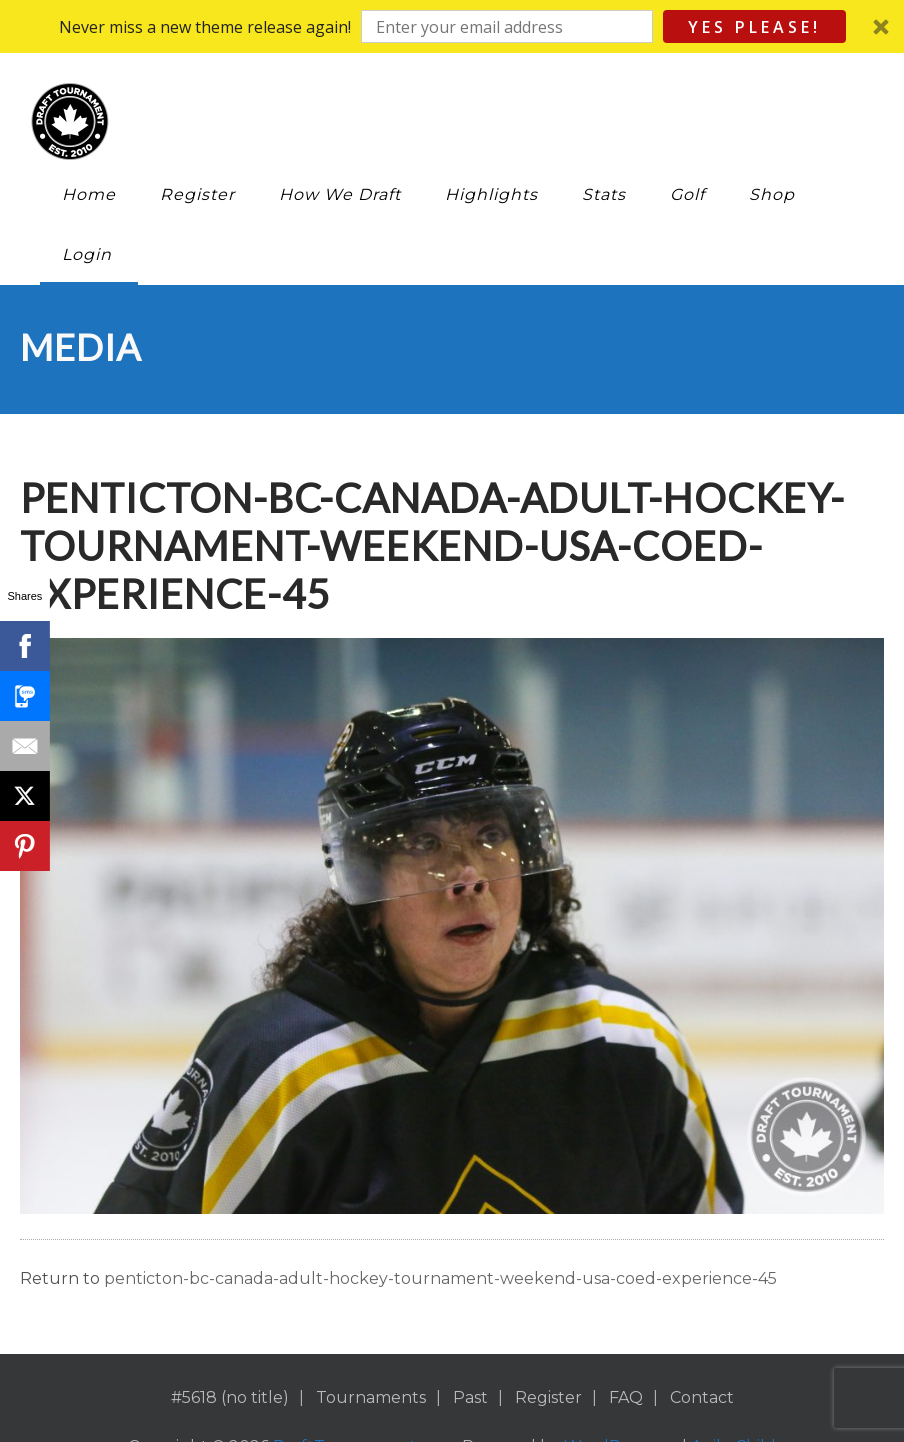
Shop (772, 194)
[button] (452, 26)
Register (197, 194)
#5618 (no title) (230, 1397)
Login (87, 254)
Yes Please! (754, 27)
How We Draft (340, 194)
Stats (604, 194)
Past (470, 1397)
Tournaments (371, 1397)
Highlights (491, 194)
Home (89, 194)
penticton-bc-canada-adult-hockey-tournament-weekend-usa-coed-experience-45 (440, 1278)
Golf (687, 194)
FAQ (626, 1397)
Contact (702, 1397)
